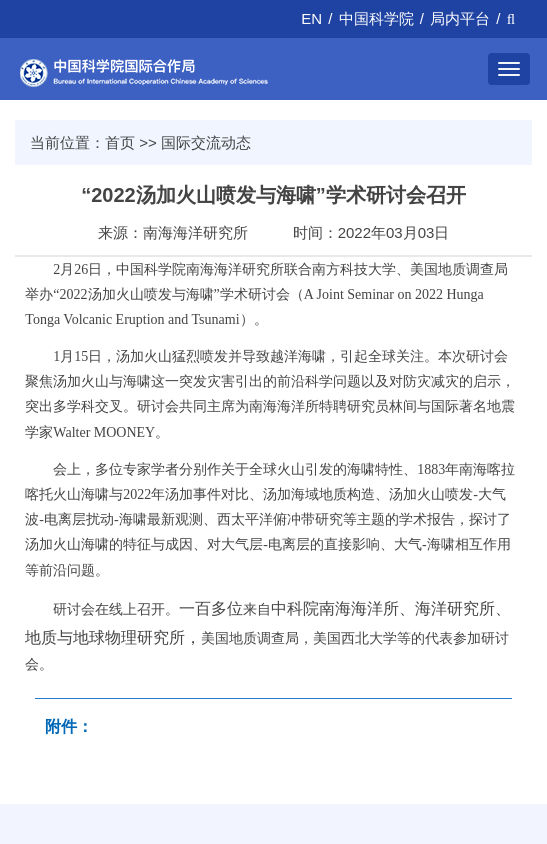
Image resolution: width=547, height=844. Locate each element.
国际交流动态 (206, 142)
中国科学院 (376, 18)
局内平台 (460, 18)
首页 (120, 142)
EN (311, 18)
